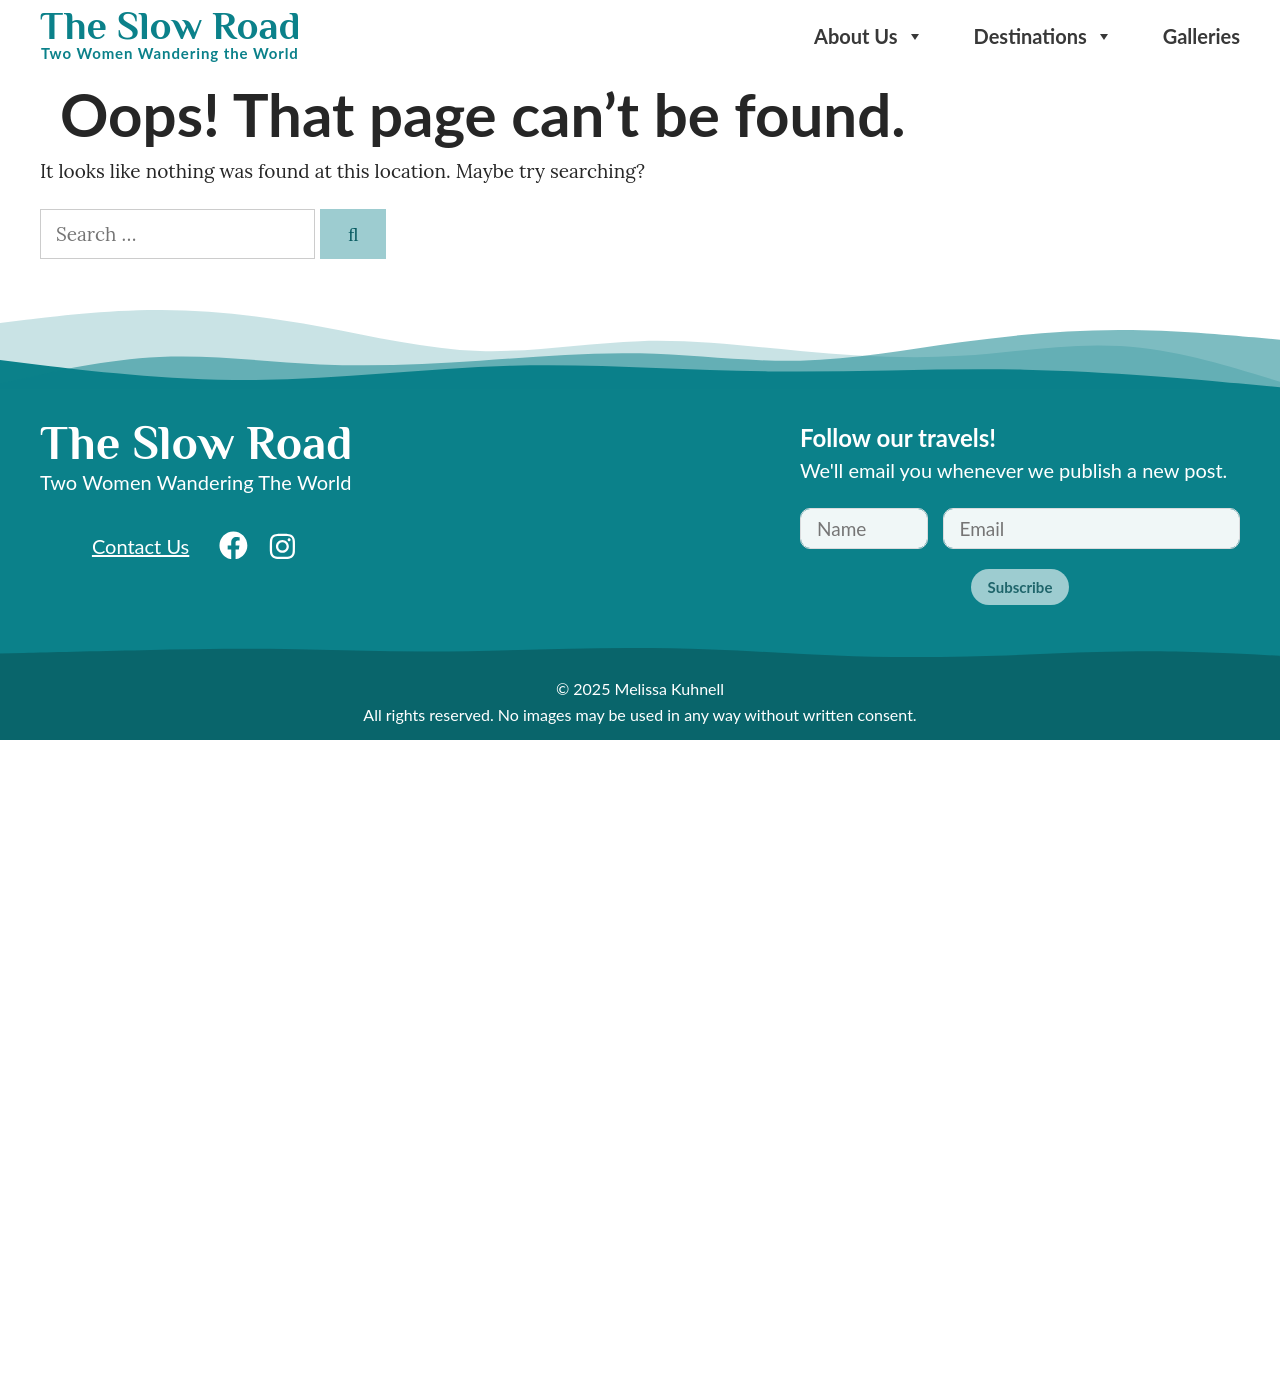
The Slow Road (170, 25)
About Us (869, 36)
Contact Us (140, 546)
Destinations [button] (1043, 36)
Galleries (1201, 36)
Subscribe (1020, 587)
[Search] (353, 234)
